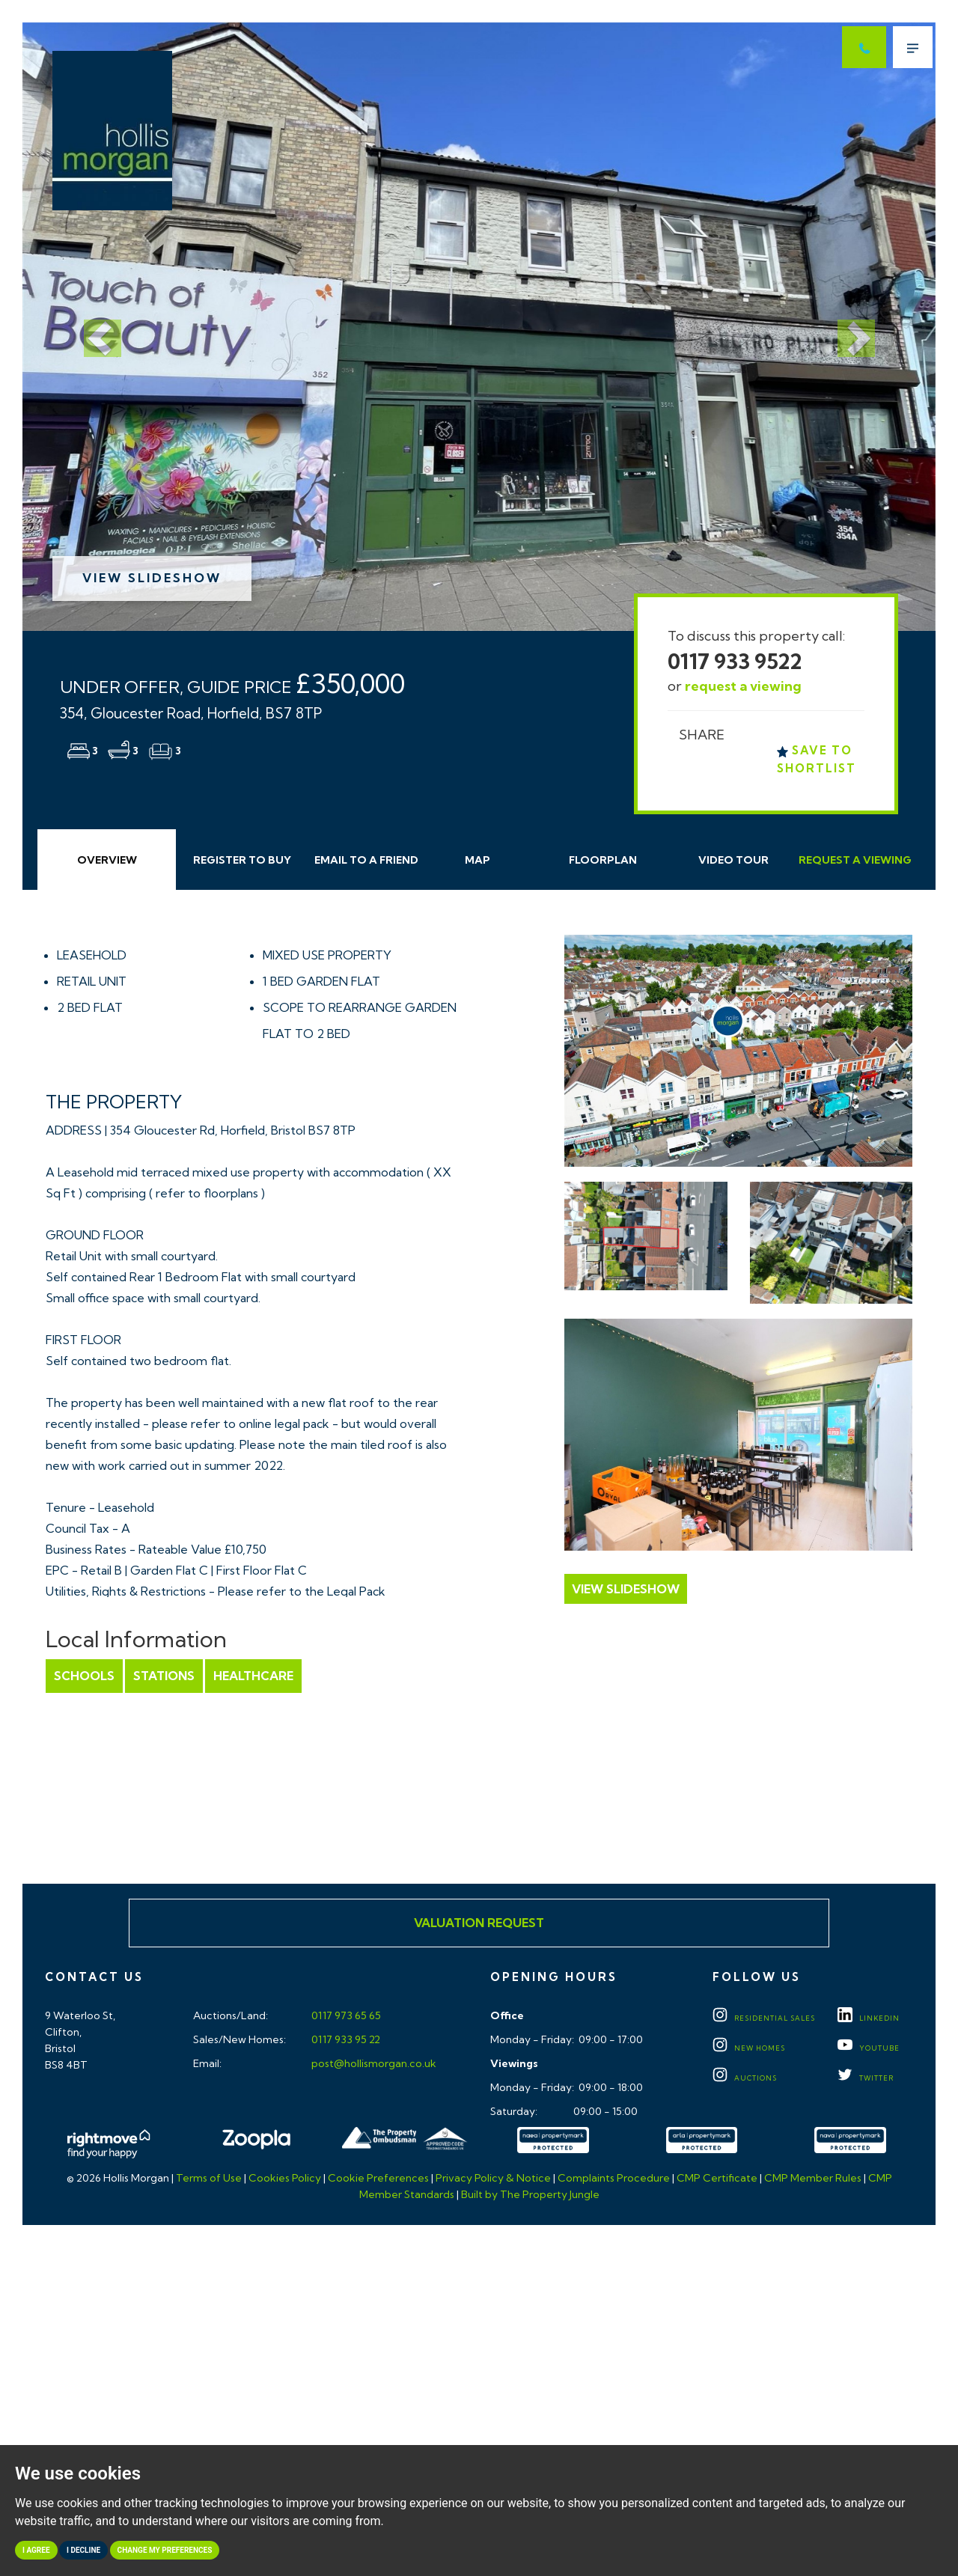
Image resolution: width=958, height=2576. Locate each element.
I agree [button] (36, 2550)
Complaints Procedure (614, 2178)
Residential (764, 2018)
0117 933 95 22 (344, 2039)
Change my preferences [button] (165, 2550)
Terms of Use (209, 2178)
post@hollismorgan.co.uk (372, 2063)
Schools (84, 1675)
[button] (90, 326)
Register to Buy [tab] (242, 860)
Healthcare (253, 1675)
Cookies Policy (284, 2178)
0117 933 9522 (735, 661)
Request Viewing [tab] (855, 860)
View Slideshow (152, 577)
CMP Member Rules (812, 2178)
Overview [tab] (107, 860)
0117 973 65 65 (345, 2015)
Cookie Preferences (378, 2178)
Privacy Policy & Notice (493, 2178)
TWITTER (866, 2078)
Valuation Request (479, 1922)
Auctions (745, 2078)
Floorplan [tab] (603, 860)
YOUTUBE (869, 2048)
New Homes (749, 2048)
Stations (164, 1675)
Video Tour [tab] (733, 860)
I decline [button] (83, 2550)
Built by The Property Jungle (530, 2194)
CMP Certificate (717, 2178)
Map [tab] (477, 860)
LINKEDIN (869, 2018)
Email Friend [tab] (366, 860)
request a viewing (743, 686)
